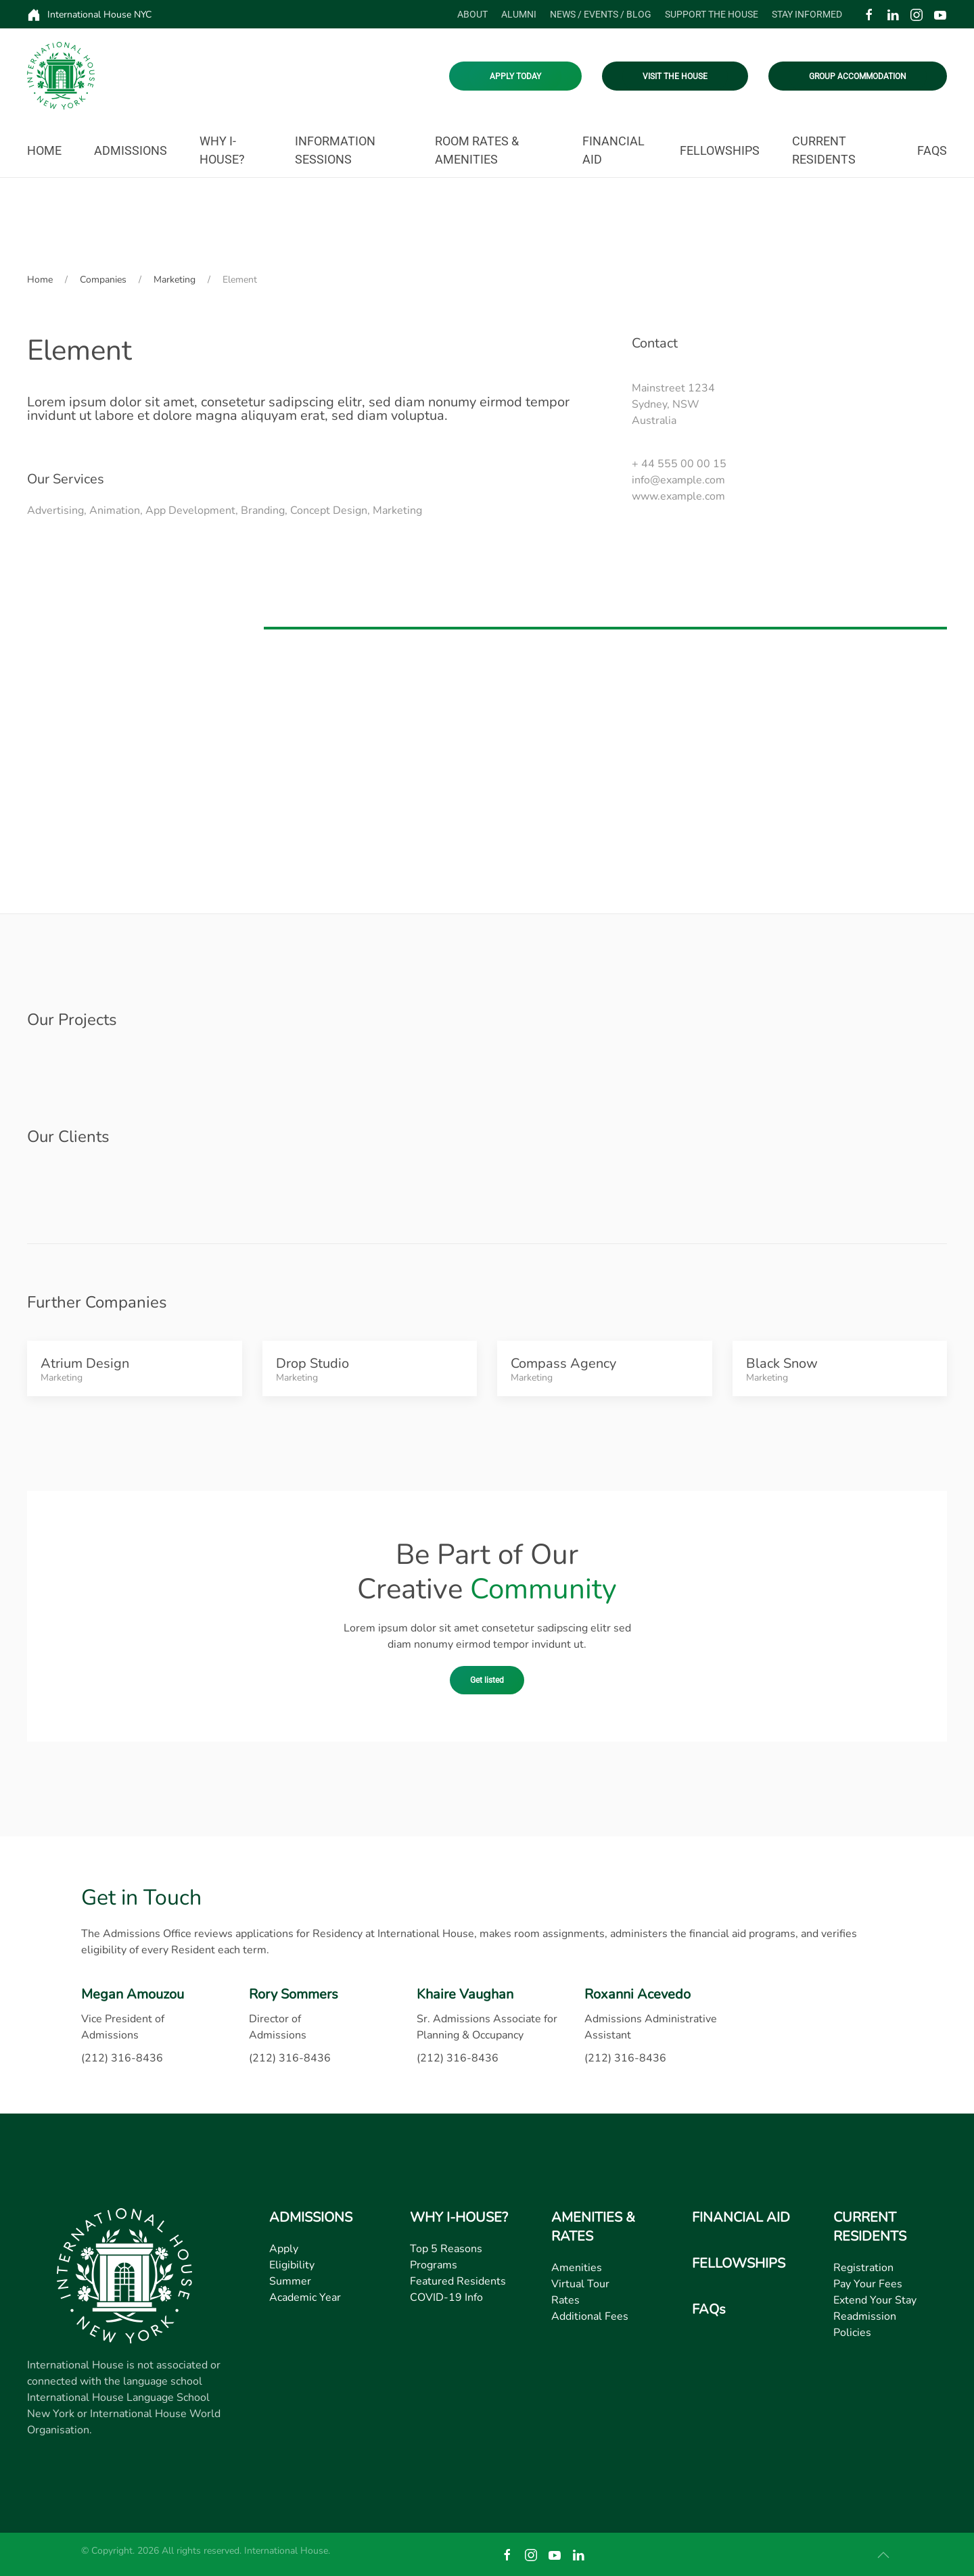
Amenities (576, 2267)
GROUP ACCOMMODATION (857, 76)
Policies (852, 2332)
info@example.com (678, 480)
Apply (283, 2248)
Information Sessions (335, 150)
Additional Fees (589, 2316)
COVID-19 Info (446, 2297)
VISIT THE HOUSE (675, 76)
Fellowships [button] (720, 150)
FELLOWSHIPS (738, 2263)
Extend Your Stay (875, 2300)
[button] (883, 2555)
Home (44, 150)
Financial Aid (613, 150)
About (472, 14)
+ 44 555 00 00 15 (679, 463)
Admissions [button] (130, 150)
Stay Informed (807, 14)
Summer (290, 2281)
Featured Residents (458, 2281)
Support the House (711, 14)
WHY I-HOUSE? (459, 2217)
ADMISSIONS (310, 2217)
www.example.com (678, 496)
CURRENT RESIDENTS (869, 2226)
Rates (565, 2300)
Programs (433, 2265)
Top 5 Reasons (446, 2248)
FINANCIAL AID (741, 2217)
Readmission (864, 2316)
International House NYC (89, 15)
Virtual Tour (580, 2283)
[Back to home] (61, 76)
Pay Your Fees (867, 2283)
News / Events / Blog (600, 14)
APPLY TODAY (515, 76)
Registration (863, 2267)
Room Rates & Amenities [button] (477, 150)
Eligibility (292, 2265)
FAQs (932, 150)
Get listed (487, 1680)
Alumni (518, 14)
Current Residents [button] (824, 150)
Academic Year (305, 2297)
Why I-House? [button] (222, 150)
